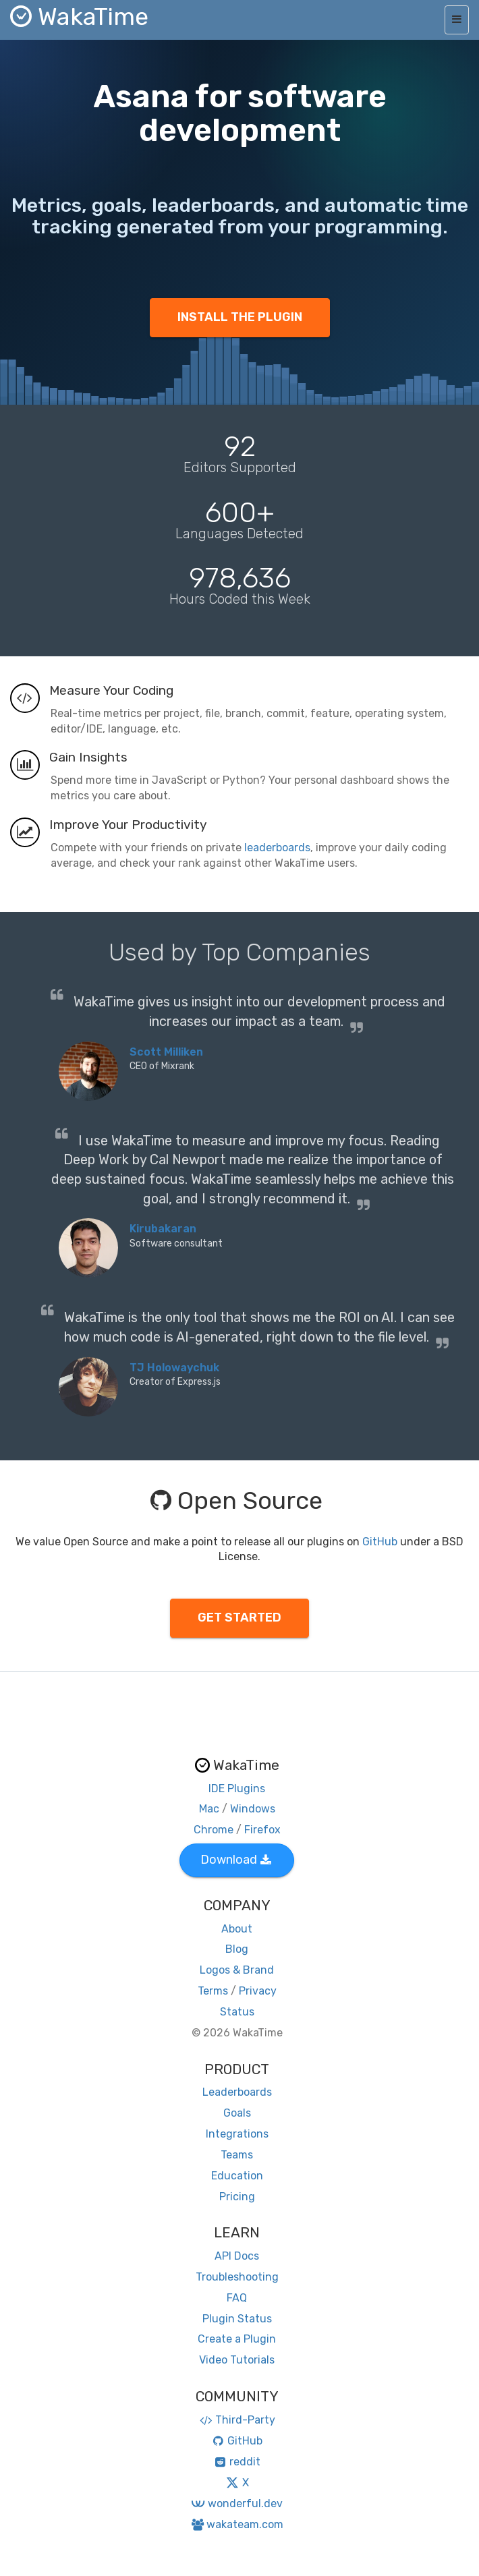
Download (235, 1859)
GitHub (379, 1541)
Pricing (237, 2196)
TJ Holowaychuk (174, 1367)
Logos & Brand (237, 1970)
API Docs (237, 2256)
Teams (237, 2154)
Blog (236, 1949)
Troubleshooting (237, 2276)
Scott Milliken (166, 1052)
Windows (252, 1808)
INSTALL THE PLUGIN (239, 317)
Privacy (258, 1990)
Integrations (237, 2133)
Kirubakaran (163, 1228)
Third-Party (236, 2419)
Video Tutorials (237, 2359)
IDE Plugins (236, 1788)
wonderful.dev (236, 2503)
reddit (237, 2461)
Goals (237, 2113)
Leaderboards (237, 2092)
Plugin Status (237, 2318)
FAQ (237, 2297)
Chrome (213, 1829)
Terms (213, 1990)
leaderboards (277, 847)
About (236, 1928)
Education (237, 2175)
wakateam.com (237, 2524)
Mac (209, 1808)
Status (237, 2011)
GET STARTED (239, 1617)
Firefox (262, 1829)
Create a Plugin (237, 2338)
